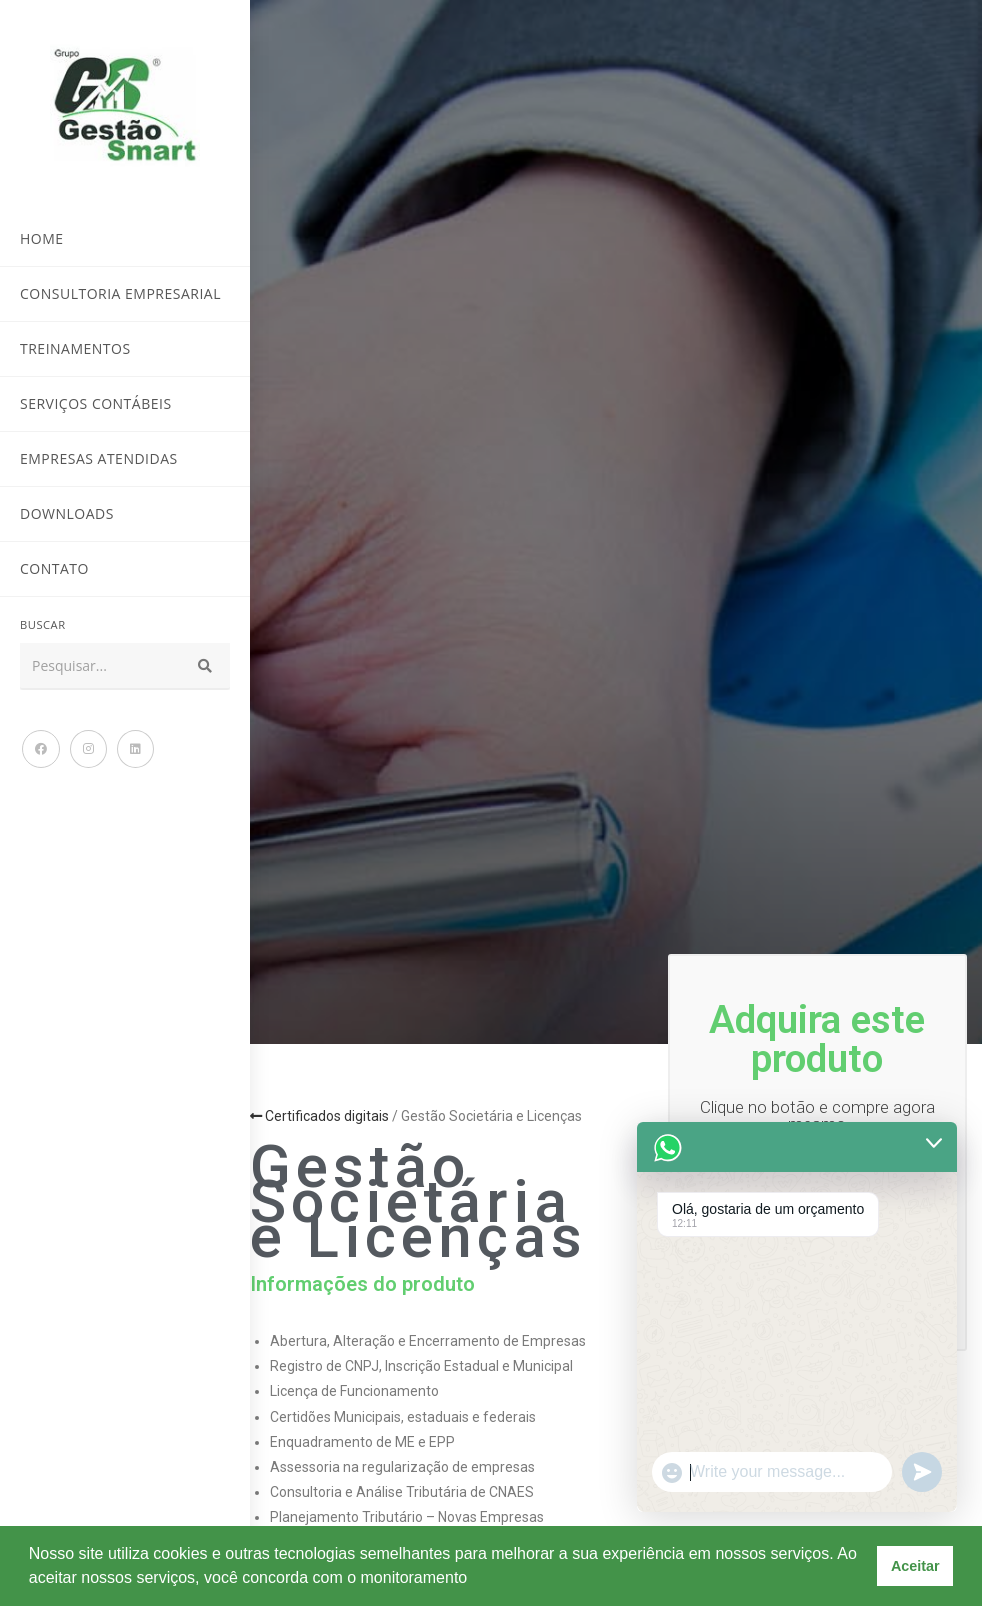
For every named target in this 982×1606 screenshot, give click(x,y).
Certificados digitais (319, 1116)
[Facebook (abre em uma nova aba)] (41, 749)
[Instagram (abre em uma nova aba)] (88, 749)
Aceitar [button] (915, 1566)
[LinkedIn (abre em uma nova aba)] (135, 749)
